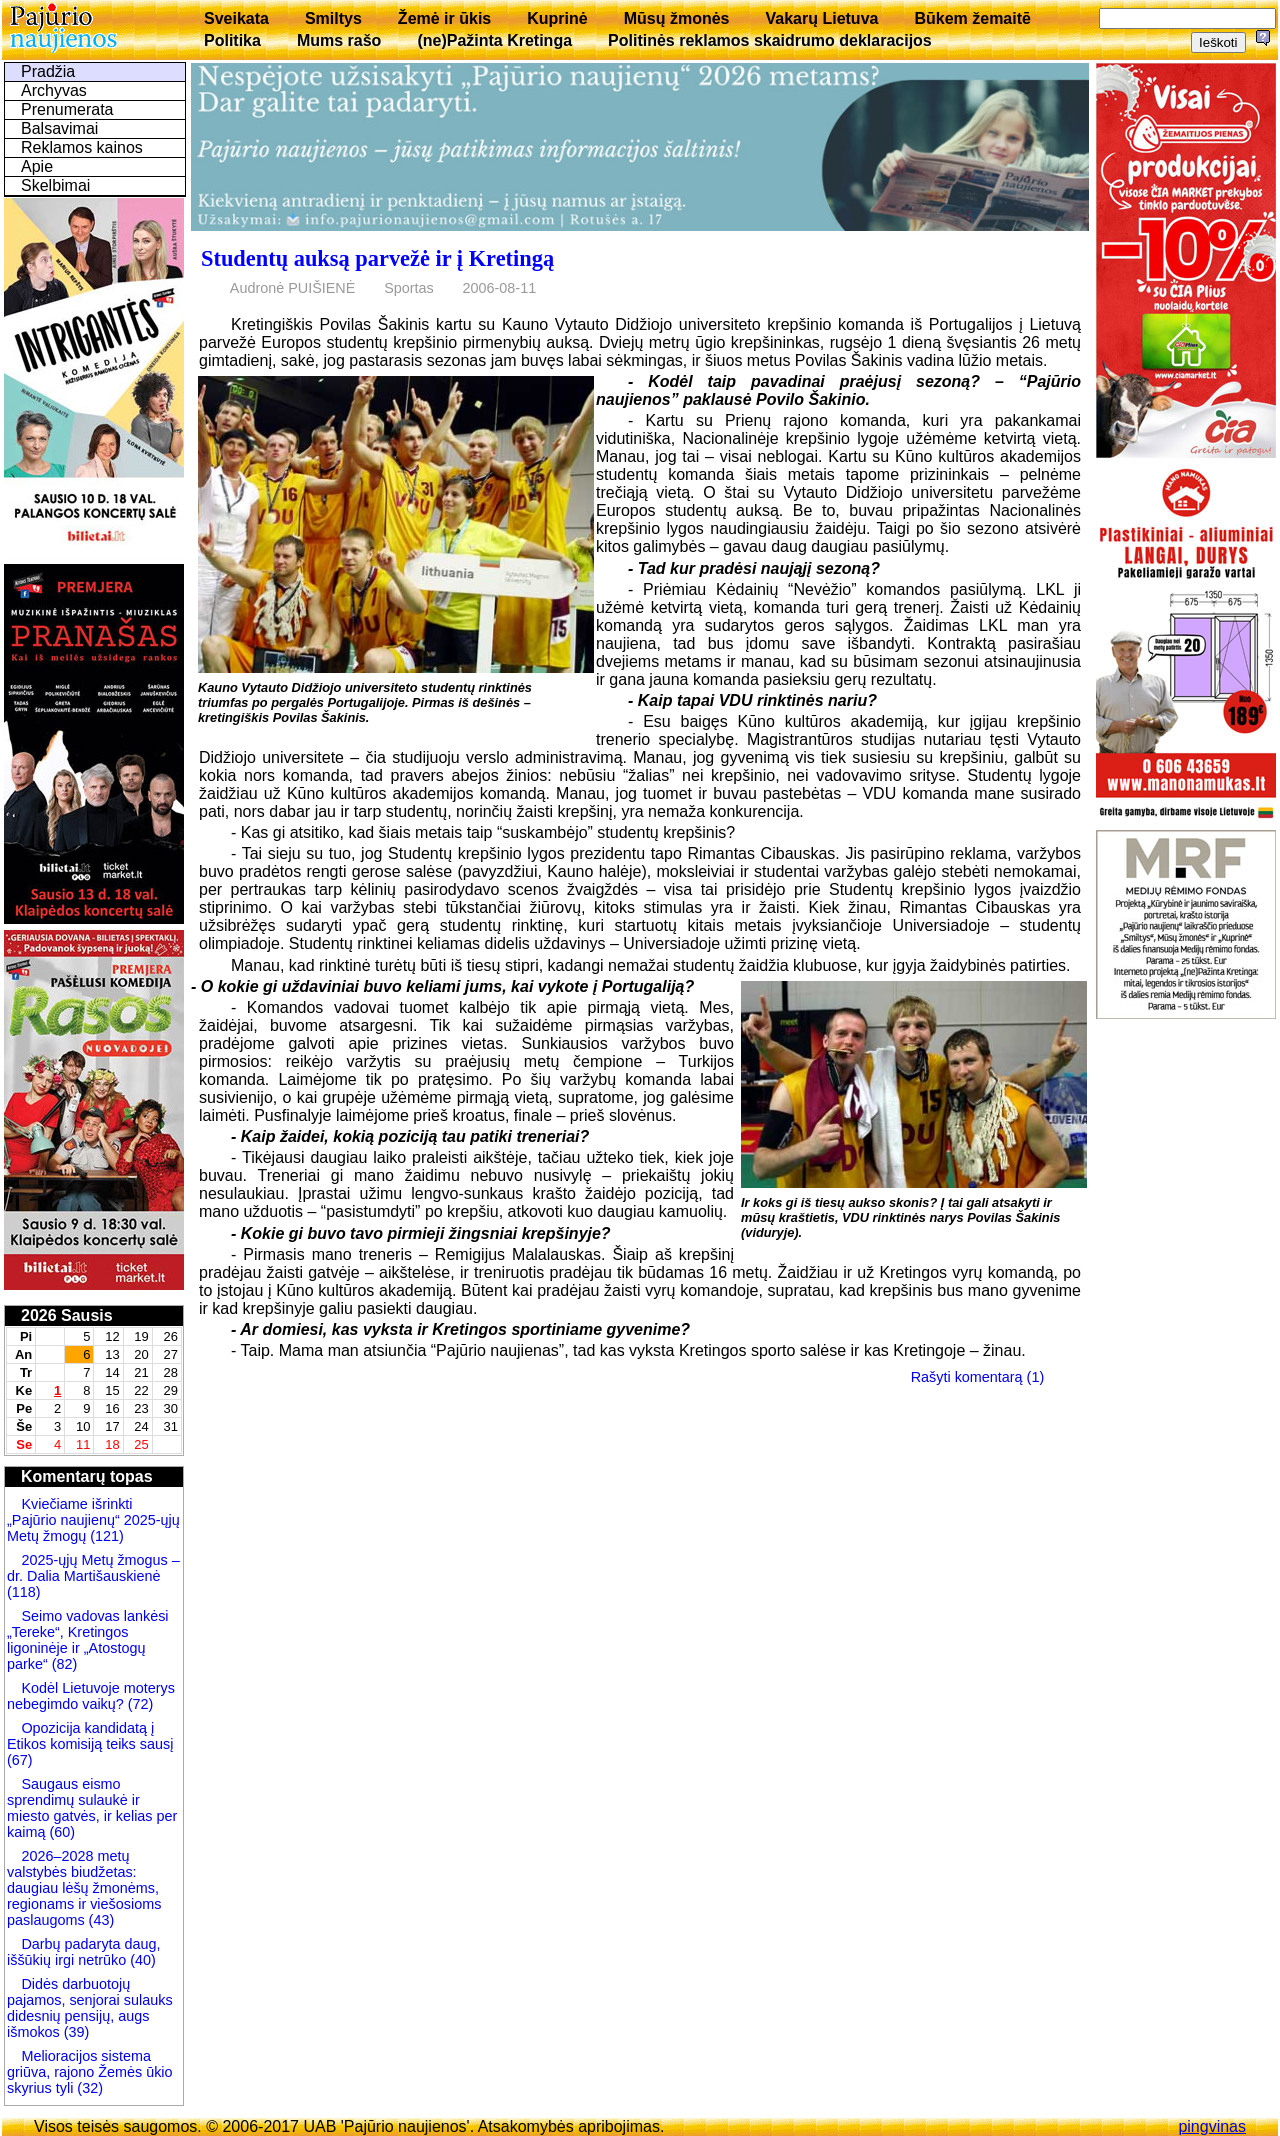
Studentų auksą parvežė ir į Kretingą (377, 258)
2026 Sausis (67, 1315)
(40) (141, 1960)
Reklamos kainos (82, 147)
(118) (24, 1592)
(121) (107, 1536)
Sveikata (236, 18)
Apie (37, 166)
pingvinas (1212, 2126)
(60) (60, 1832)
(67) (20, 1760)
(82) (65, 1664)
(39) (75, 2032)
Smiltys (333, 18)
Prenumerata (67, 109)
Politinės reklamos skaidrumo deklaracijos (770, 40)
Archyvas (54, 90)
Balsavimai (59, 128)
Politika (232, 40)
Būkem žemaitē (972, 18)
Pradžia (48, 71)
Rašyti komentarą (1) (978, 1377)
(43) (100, 1920)
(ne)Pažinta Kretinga (494, 40)
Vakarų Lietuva (821, 18)
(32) (88, 2088)
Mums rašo (339, 40)
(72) (139, 1704)
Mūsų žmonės (677, 18)
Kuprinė (557, 18)
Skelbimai (55, 185)
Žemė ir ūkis (444, 18)
